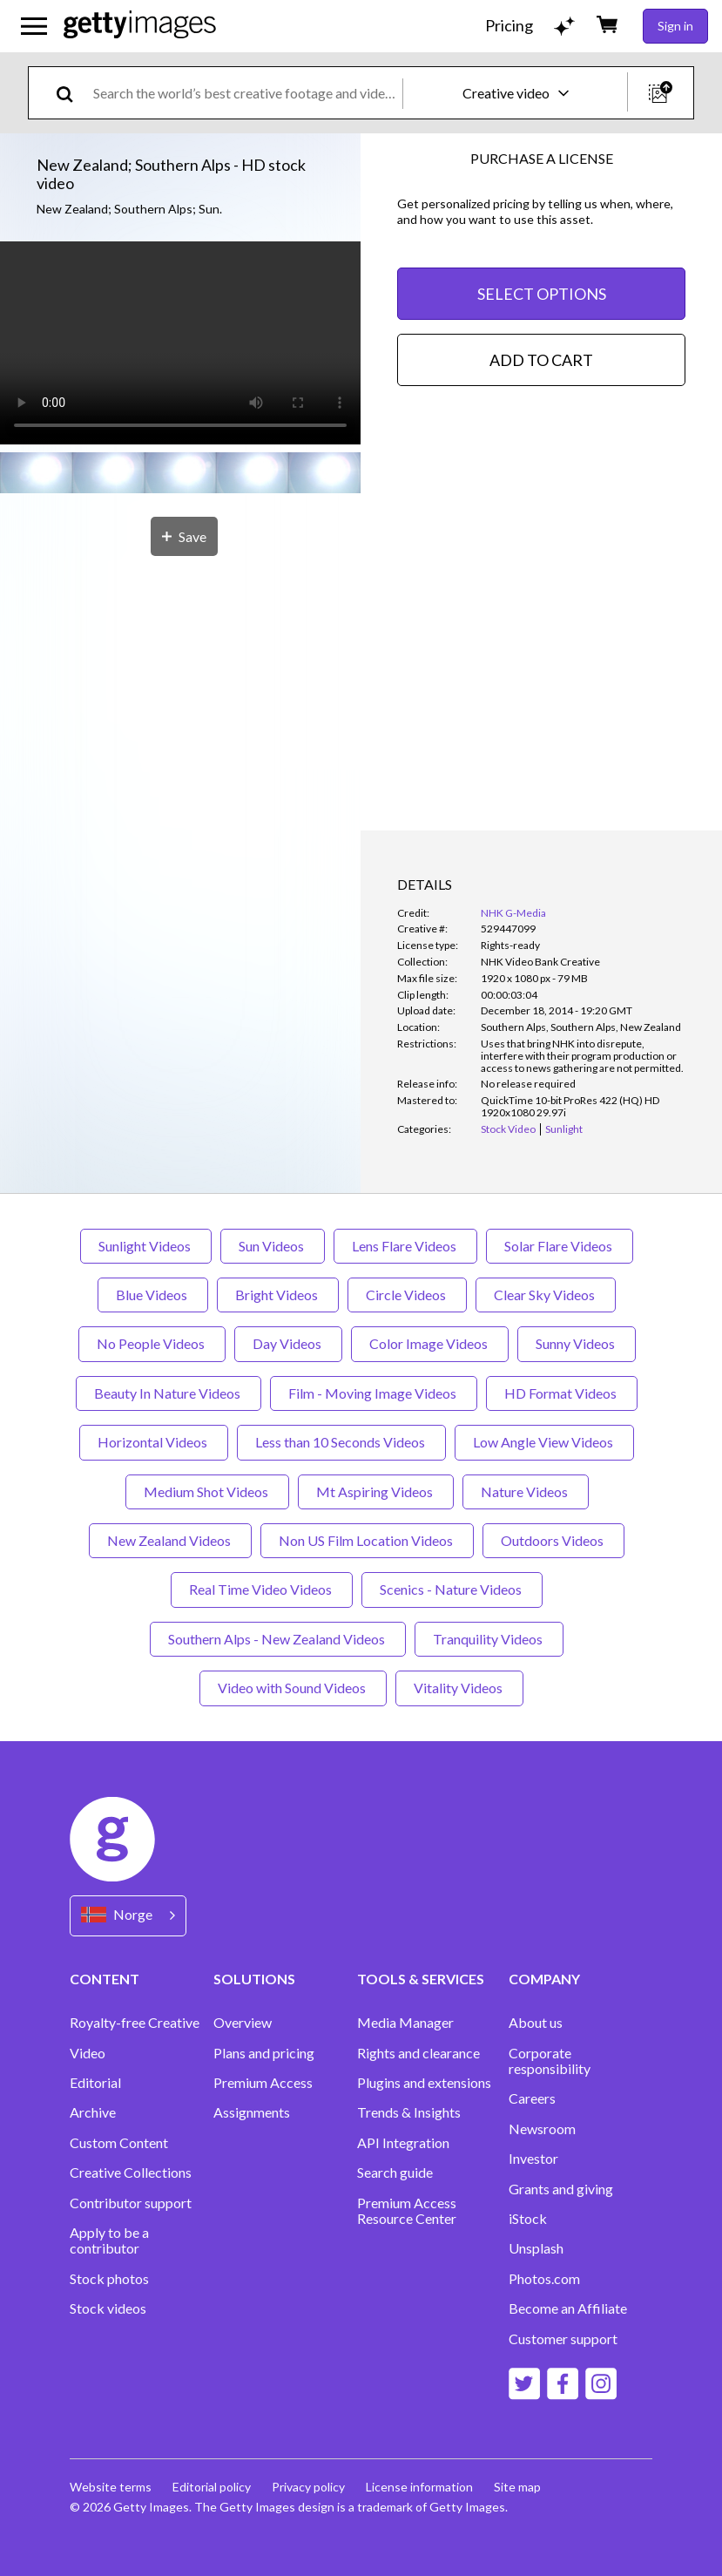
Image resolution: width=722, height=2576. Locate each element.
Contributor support (131, 2203)
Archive (93, 2112)
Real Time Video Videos (261, 1589)
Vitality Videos (459, 1687)
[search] (72, 93)
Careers (532, 2098)
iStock (528, 2219)
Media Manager (405, 2022)
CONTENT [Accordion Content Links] (104, 1978)
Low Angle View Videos (544, 1442)
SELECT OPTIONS (541, 293)
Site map (517, 2486)
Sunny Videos (576, 1343)
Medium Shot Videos (207, 1491)
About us (536, 2022)
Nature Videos (525, 1491)
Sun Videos (273, 1245)
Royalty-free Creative (134, 2022)
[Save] (184, 536)
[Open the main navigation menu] (34, 26)
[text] (244, 92)
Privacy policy (308, 2486)
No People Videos (152, 1343)
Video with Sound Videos (293, 1687)
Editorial (95, 2083)
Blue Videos (153, 1294)
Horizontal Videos (154, 1442)
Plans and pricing (263, 2053)
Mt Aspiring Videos (375, 1491)
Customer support (563, 2339)
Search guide (395, 2172)
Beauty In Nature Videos (168, 1393)
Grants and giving (561, 2189)
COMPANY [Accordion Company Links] (544, 1978)
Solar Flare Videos (559, 1245)
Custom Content (119, 2143)
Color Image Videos (429, 1343)
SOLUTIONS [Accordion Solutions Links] (254, 1978)
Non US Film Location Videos (367, 1540)
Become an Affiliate (568, 2308)
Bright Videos (278, 1294)
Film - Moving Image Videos (373, 1393)
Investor (533, 2158)
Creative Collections (131, 2172)
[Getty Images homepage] (140, 26)
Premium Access (263, 2083)
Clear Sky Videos (545, 1294)
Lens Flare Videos (405, 1245)
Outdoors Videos (553, 1540)
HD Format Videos (561, 1393)
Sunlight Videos (145, 1245)
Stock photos (109, 2279)
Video (87, 2053)
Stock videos (108, 2308)
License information (419, 2486)
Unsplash (536, 2248)
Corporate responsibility (549, 2061)
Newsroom (542, 2129)
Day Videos (288, 1343)
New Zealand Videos (170, 1540)
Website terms (111, 2486)
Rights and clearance (418, 2053)
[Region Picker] (128, 1915)
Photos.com (544, 2279)
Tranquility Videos (489, 1638)
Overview (242, 2022)
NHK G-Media (513, 912)
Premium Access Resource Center (406, 2211)
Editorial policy (211, 2486)
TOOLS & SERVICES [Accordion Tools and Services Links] (420, 1978)
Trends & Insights (409, 2112)
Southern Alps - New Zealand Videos (278, 1638)
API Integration (403, 2143)
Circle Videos (407, 1294)
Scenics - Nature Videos (452, 1589)
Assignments (251, 2112)
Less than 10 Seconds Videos (341, 1442)
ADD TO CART (541, 359)
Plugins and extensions (424, 2083)
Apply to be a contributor (109, 2240)
